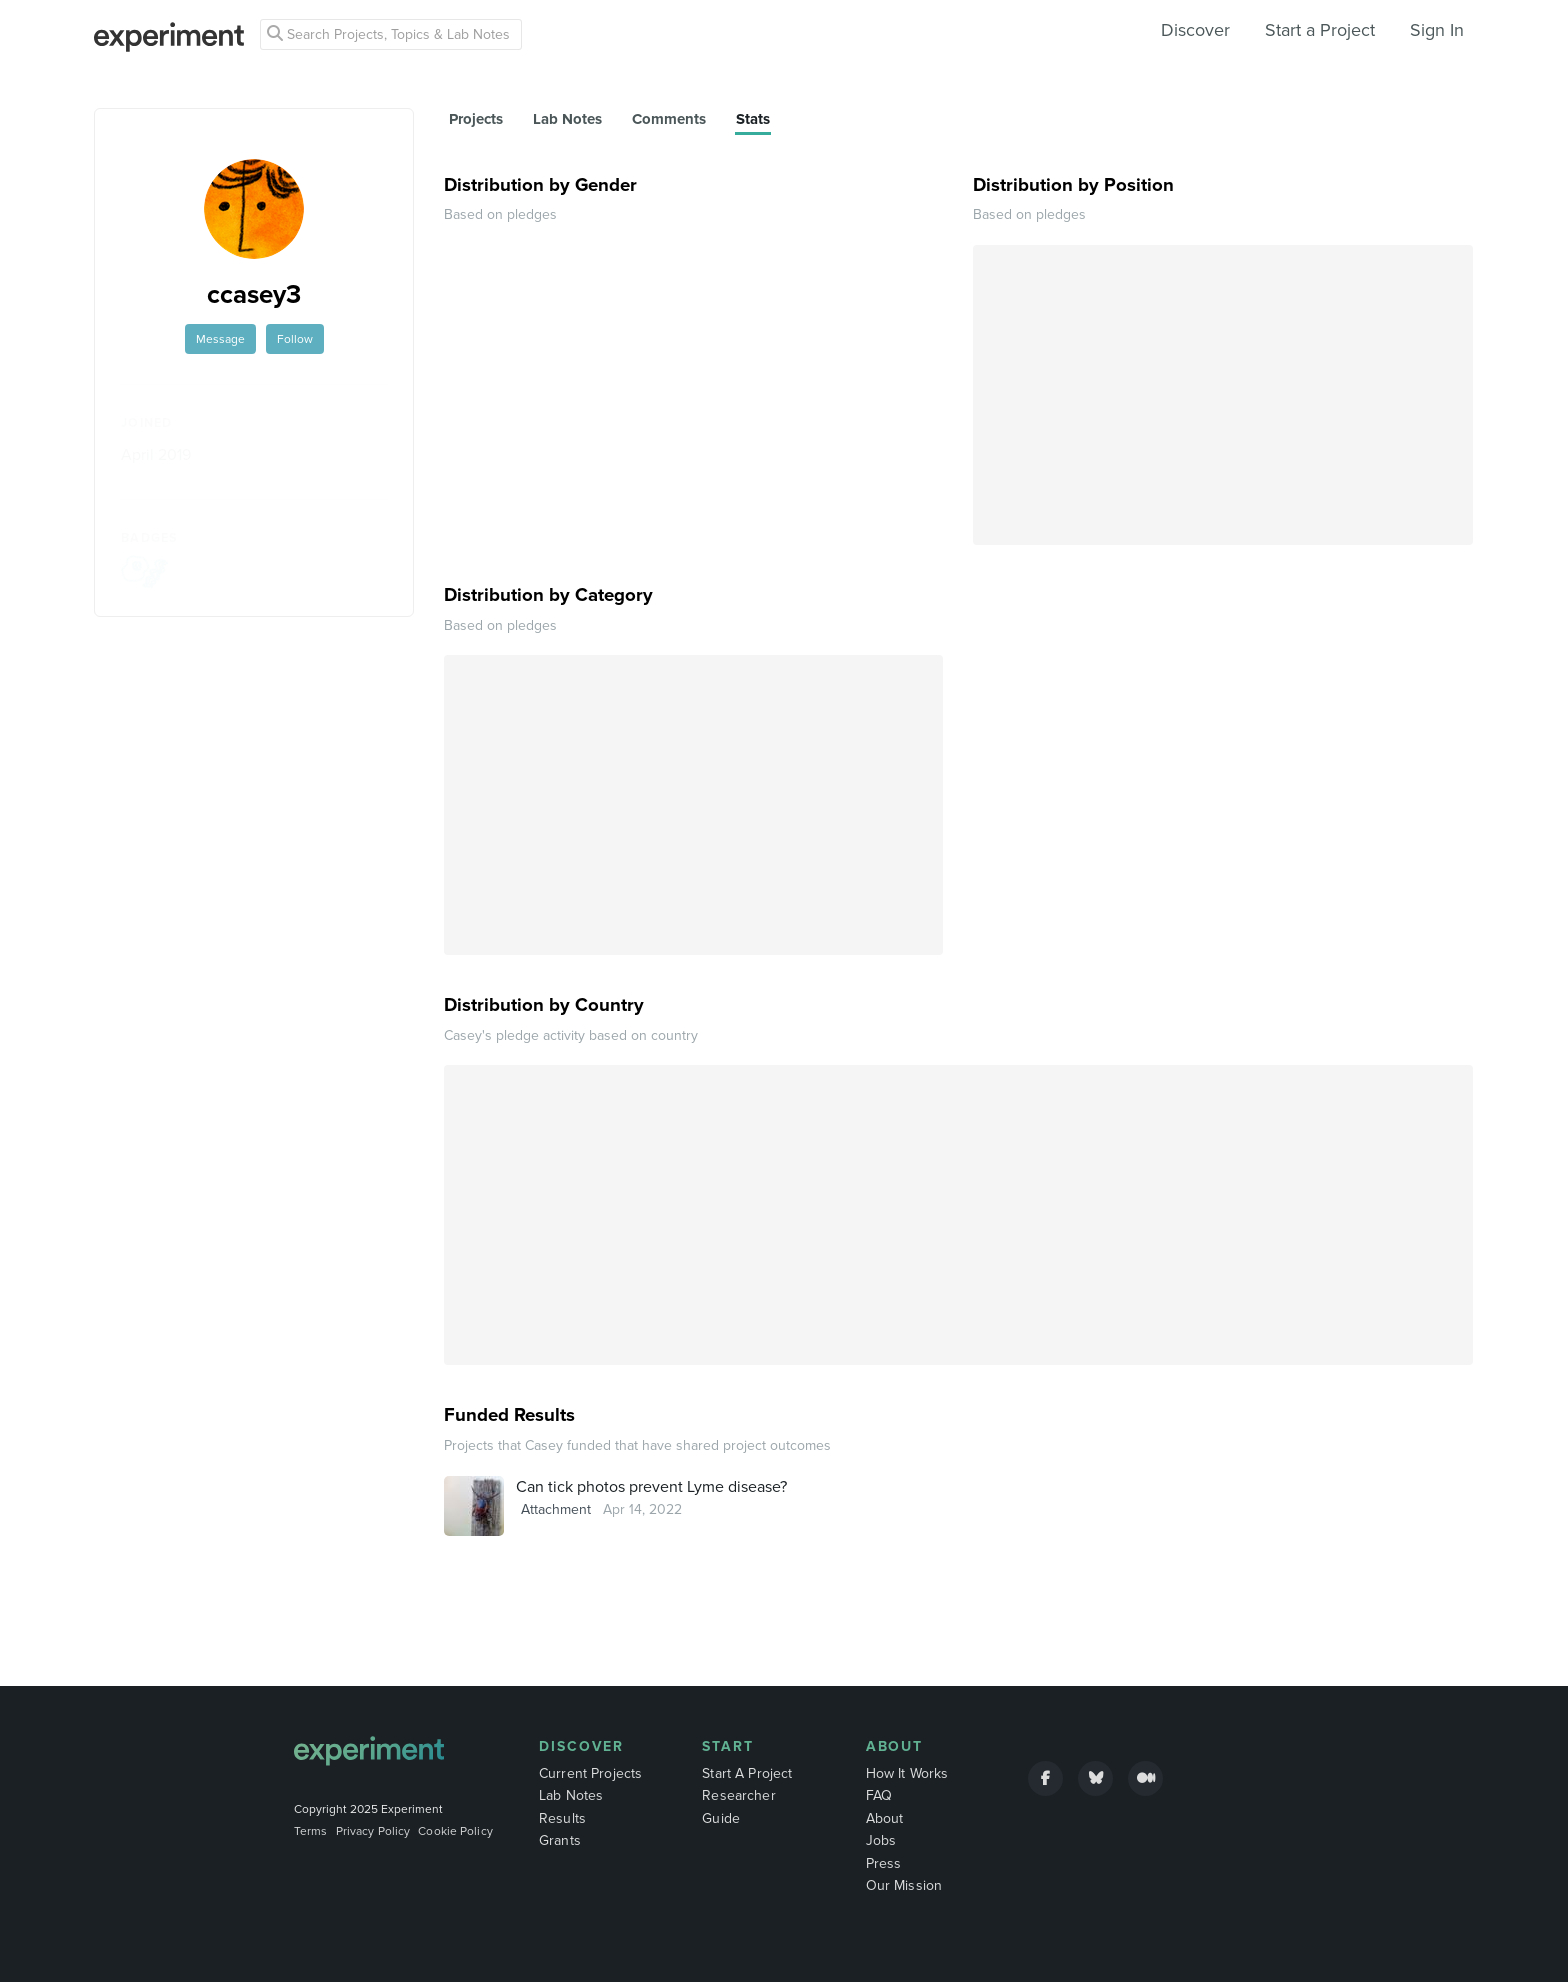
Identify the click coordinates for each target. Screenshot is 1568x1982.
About (895, 1746)
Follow (295, 339)
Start (728, 1746)
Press (884, 1863)
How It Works (907, 1773)
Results (562, 1818)
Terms (311, 1831)
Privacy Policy (373, 1831)
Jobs (881, 1840)
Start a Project (1320, 30)
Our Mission (904, 1885)
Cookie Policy (455, 1831)
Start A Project (747, 1773)
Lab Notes (571, 1795)
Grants (560, 1840)
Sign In (1437, 30)
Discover (1195, 30)
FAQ (879, 1795)
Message (220, 339)
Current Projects (590, 1773)
